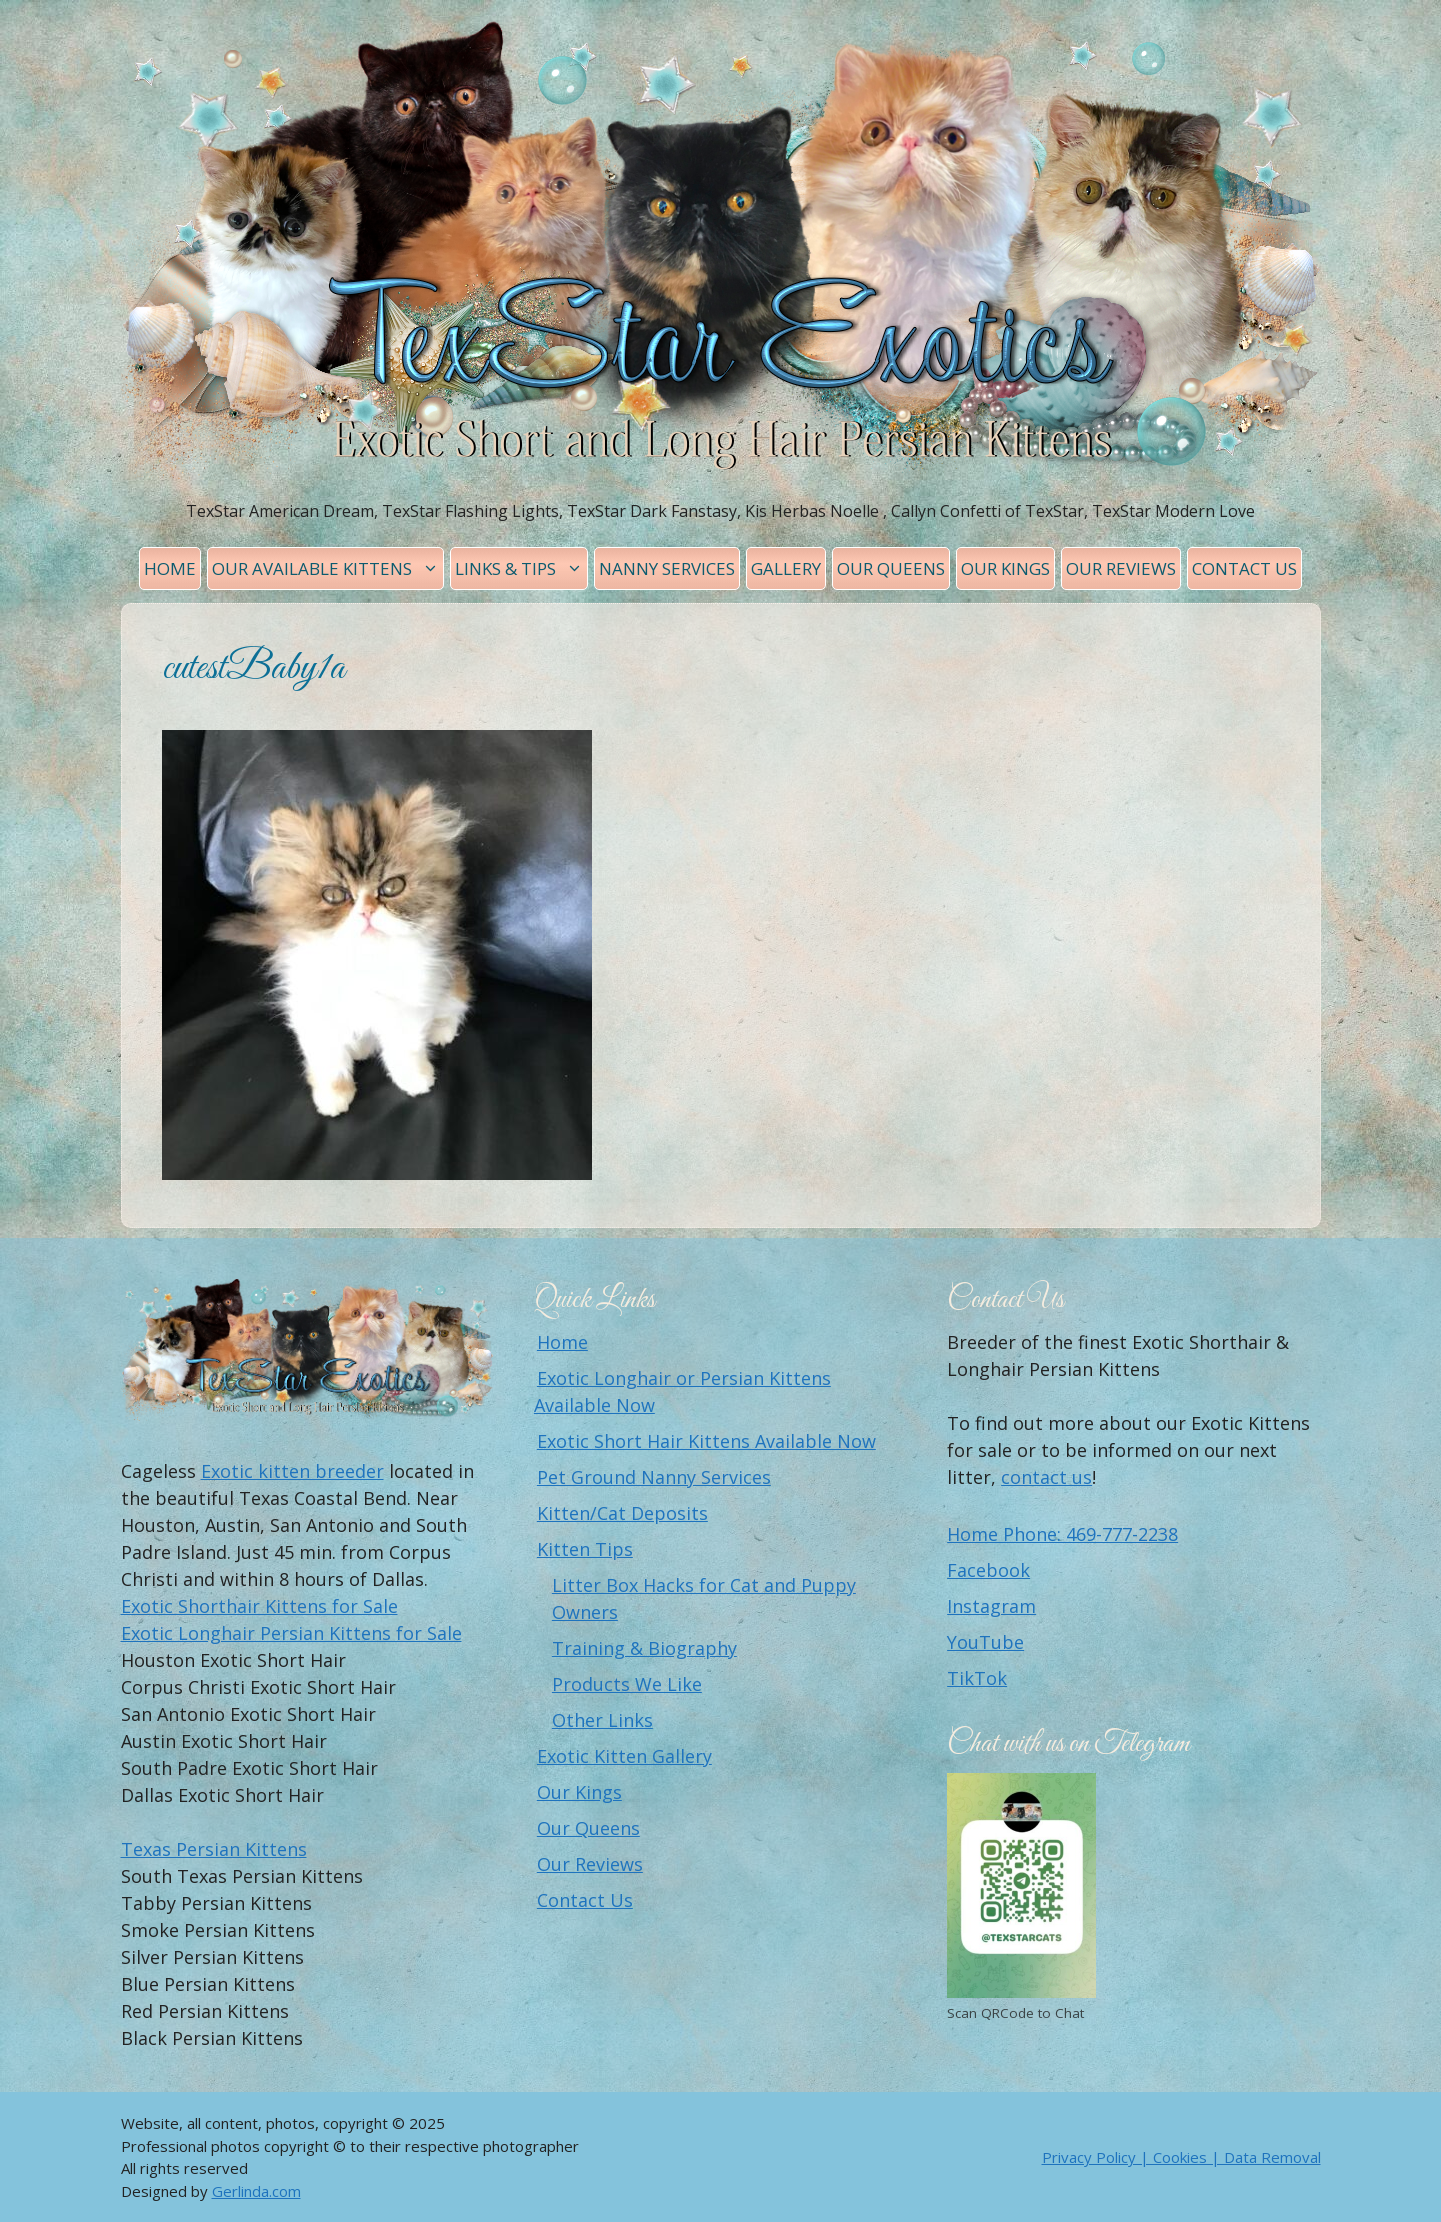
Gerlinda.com (256, 2191)
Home (170, 568)
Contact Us (1244, 568)
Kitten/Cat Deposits (622, 1513)
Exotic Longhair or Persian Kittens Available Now (682, 1391)
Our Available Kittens (327, 568)
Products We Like (627, 1684)
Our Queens (891, 568)
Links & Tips (521, 568)
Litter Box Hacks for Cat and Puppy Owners (704, 1598)
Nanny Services (667, 568)
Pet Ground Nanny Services (654, 1477)
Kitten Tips (585, 1549)
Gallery (786, 568)
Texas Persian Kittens (214, 1849)
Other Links (602, 1720)
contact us (1046, 1477)
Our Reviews (1121, 568)
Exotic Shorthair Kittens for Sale (259, 1606)
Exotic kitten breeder (292, 1471)
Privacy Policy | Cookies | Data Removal (1181, 2157)
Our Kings (1005, 568)
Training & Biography (644, 1648)
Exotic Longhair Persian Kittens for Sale (291, 1633)
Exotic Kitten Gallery (624, 1756)
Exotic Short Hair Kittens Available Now (706, 1441)
